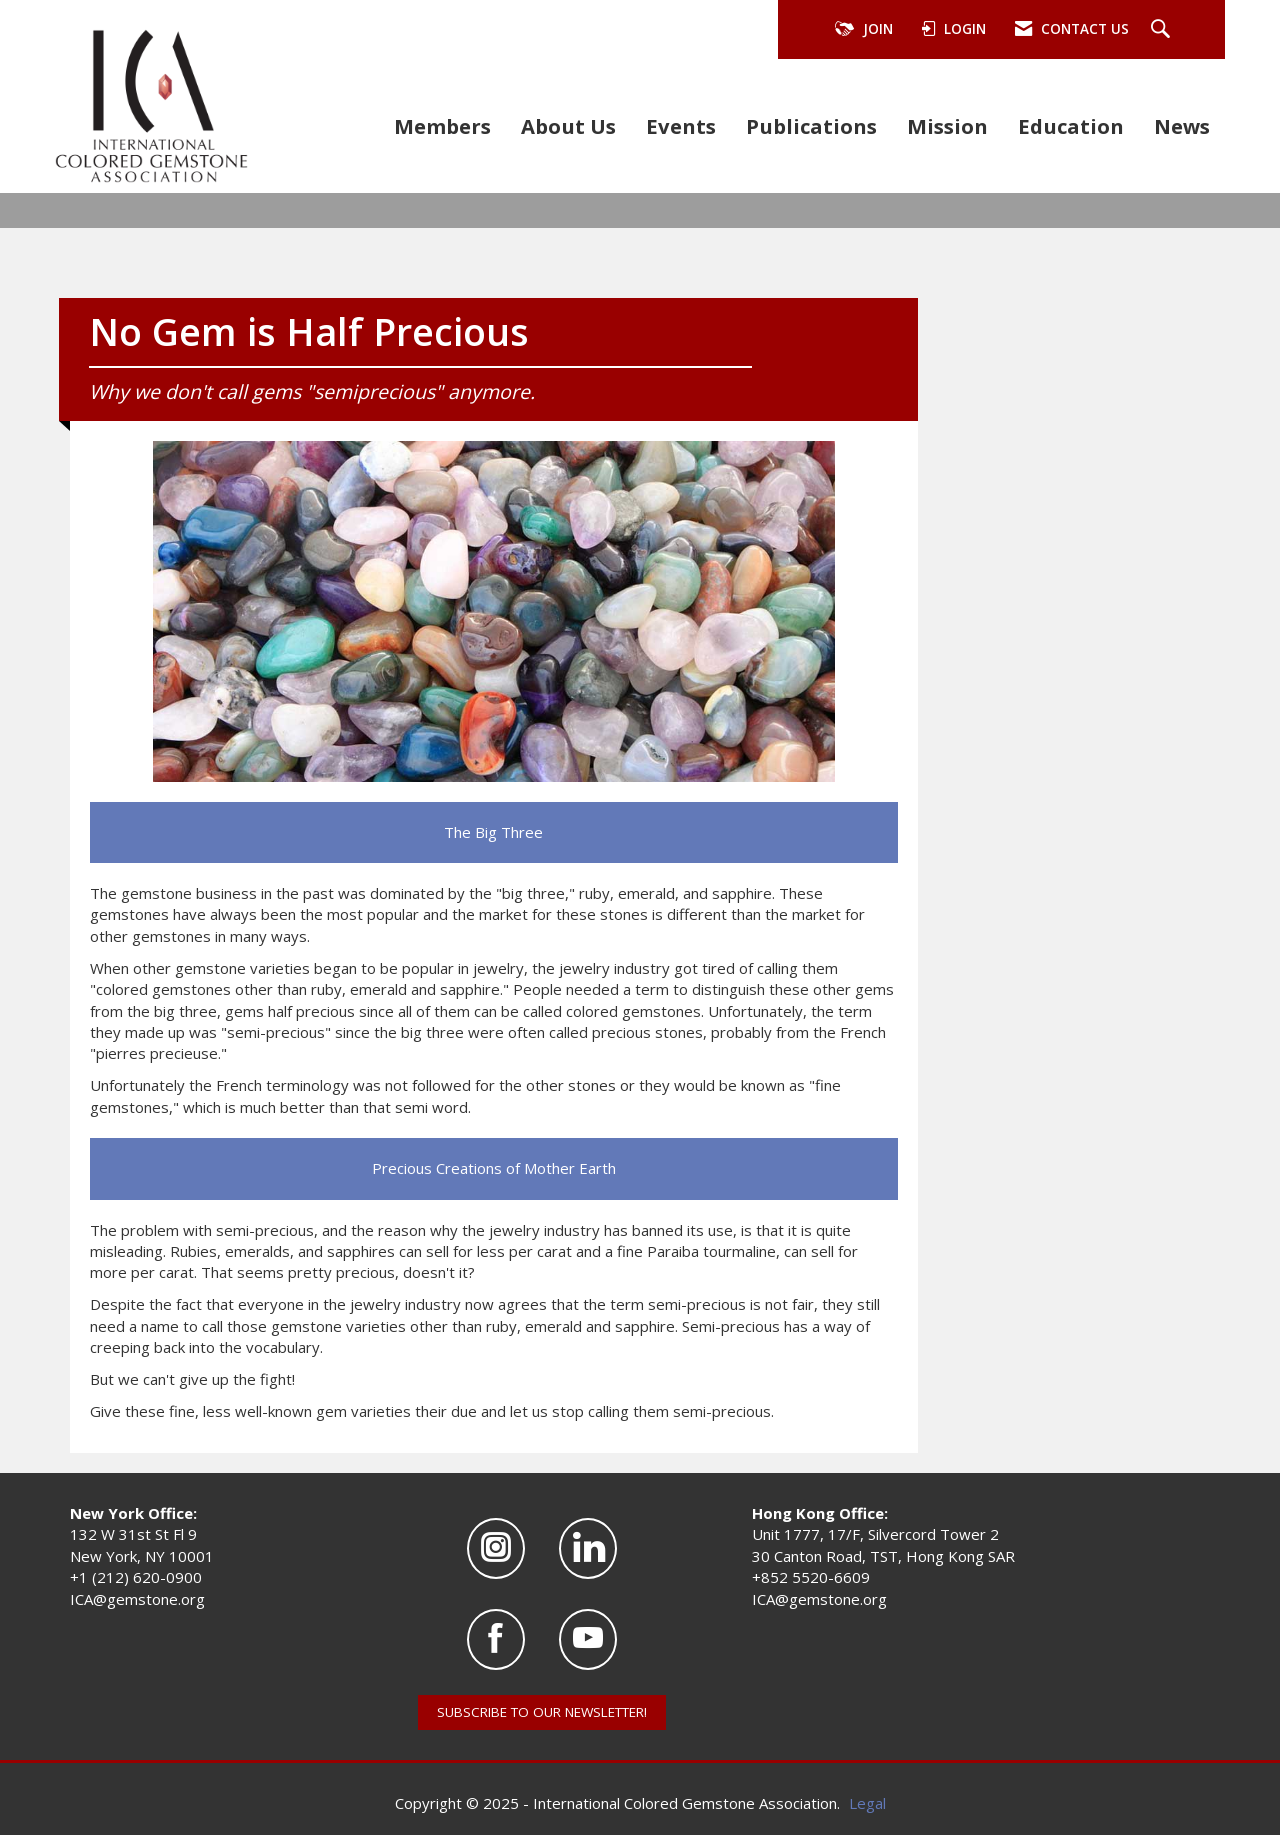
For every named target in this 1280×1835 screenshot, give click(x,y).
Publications (811, 126)
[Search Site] (1163, 30)
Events (681, 126)
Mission (947, 126)
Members (442, 126)
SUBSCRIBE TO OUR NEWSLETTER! (542, 1712)
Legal (867, 1803)
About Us (568, 126)
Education (1071, 126)
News (1182, 126)
